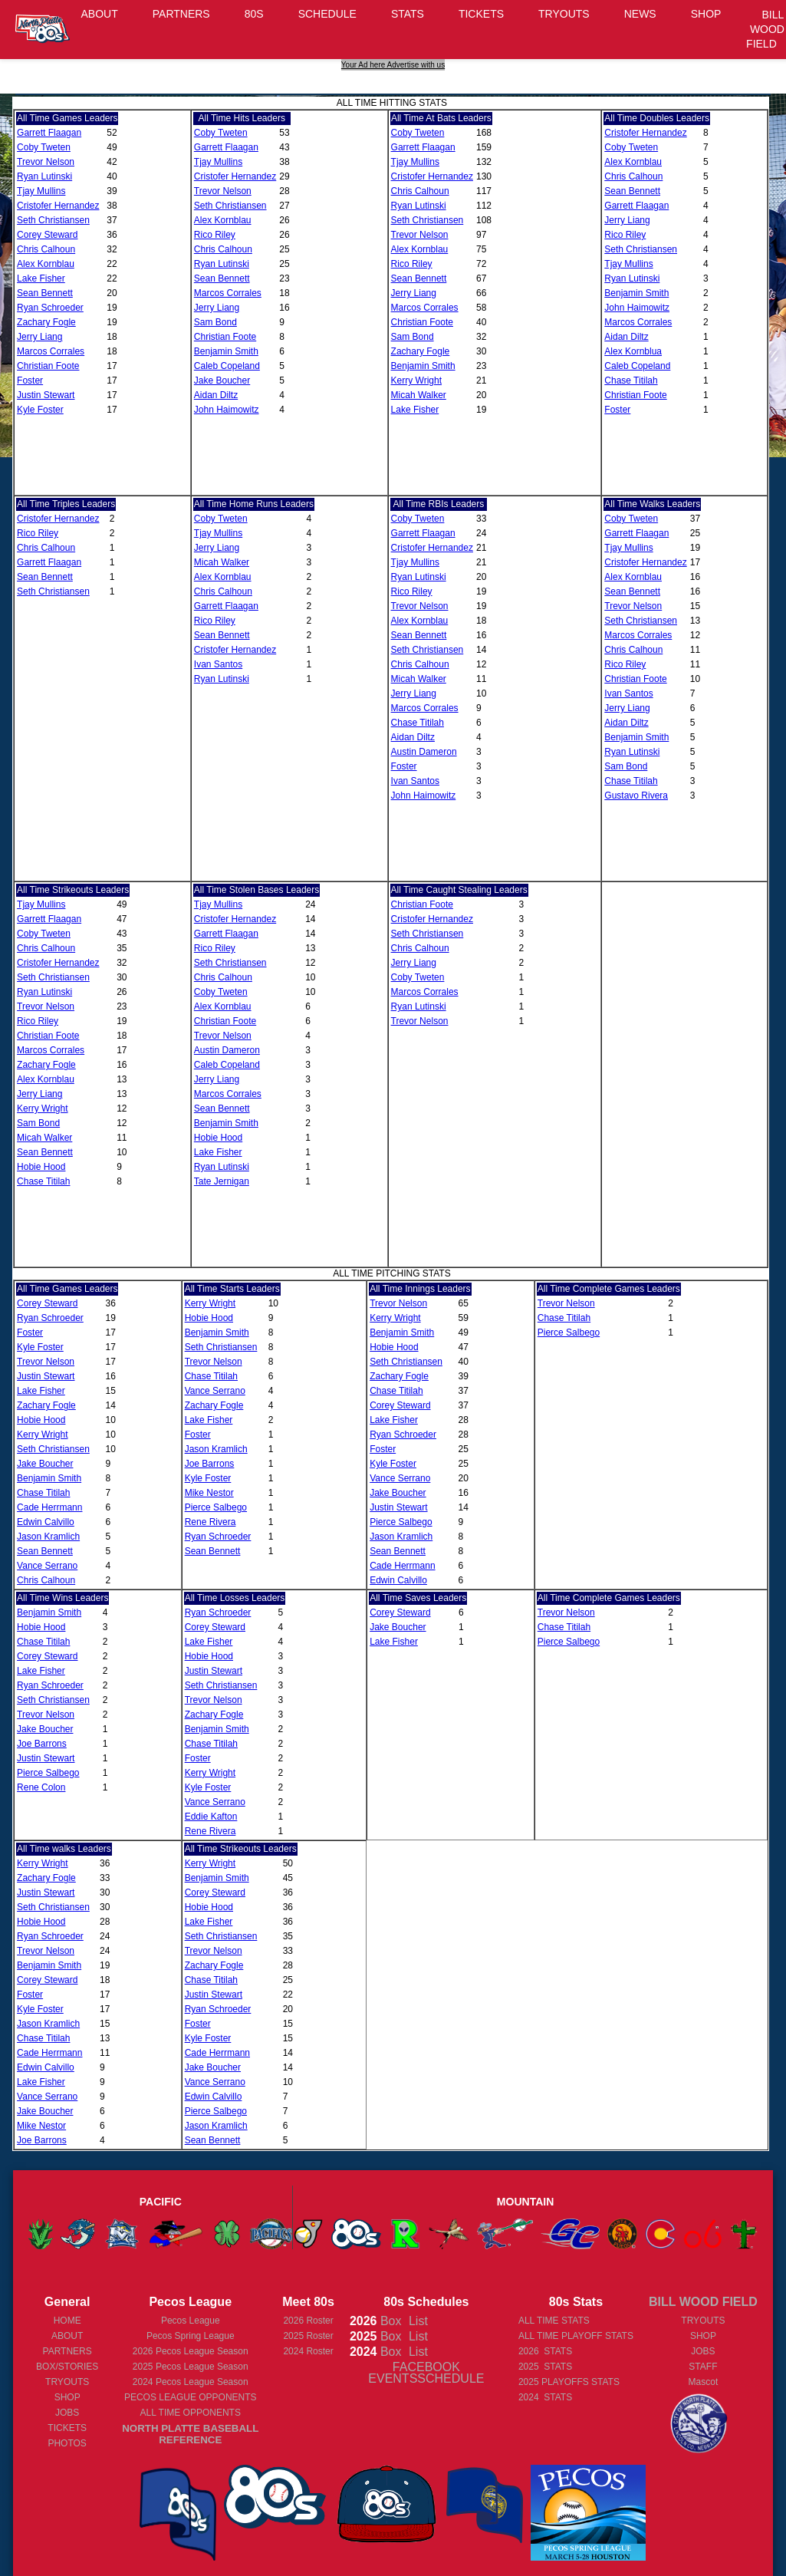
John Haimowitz (226, 409)
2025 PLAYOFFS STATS (569, 2382)
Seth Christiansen (53, 220)
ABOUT (99, 14)
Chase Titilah (630, 380)
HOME (67, 2320)
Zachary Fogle (46, 322)
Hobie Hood (41, 1166)
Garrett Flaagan (49, 132)
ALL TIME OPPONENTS (190, 2412)
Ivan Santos (218, 664)
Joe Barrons (210, 1463)
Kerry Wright (416, 380)
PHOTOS (67, 2443)
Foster (30, 380)
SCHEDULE (327, 14)
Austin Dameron (424, 751)
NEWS (640, 14)
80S (254, 14)
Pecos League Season (190, 2351)
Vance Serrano (47, 1565)
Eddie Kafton (211, 1816)
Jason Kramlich (48, 1536)
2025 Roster (308, 2336)
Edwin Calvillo (45, 1522)
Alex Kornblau (45, 264)
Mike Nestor (209, 1492)
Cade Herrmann (49, 1507)
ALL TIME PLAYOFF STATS (575, 2336)
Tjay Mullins (41, 191)
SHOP (706, 14)
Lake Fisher (41, 278)
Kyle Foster (40, 409)
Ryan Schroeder (50, 307)
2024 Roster (308, 2351)
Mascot (704, 2382)
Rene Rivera (210, 1522)
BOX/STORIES (67, 2366)
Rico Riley (214, 234)
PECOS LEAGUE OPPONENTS (190, 2397)
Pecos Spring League (190, 2336)
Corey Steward (47, 234)
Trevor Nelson (45, 161)
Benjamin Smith (226, 351)
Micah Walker (418, 395)
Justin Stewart (45, 395)
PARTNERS (181, 14)
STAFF (703, 2366)
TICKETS (481, 14)
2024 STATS (545, 2397)
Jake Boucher (222, 380)
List (416, 2321)
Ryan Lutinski (44, 176)
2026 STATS (545, 2351)
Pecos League (190, 2320)
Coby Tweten (44, 147)
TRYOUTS (564, 14)
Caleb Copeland (227, 366)
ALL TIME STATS (554, 2320)
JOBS (67, 2412)
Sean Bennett (45, 293)
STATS (407, 14)
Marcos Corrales (50, 351)
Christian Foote (48, 366)
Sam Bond (215, 322)
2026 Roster (308, 2320)
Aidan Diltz (216, 395)
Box (376, 2321)
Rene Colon (41, 1787)
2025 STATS (545, 2366)
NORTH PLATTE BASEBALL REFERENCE (190, 2434)
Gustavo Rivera (636, 795)
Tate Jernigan (221, 1181)
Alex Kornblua (633, 351)
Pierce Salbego (216, 1507)
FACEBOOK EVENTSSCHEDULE (426, 2372)
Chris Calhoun (46, 249)
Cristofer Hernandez (58, 205)
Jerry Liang (39, 336)
